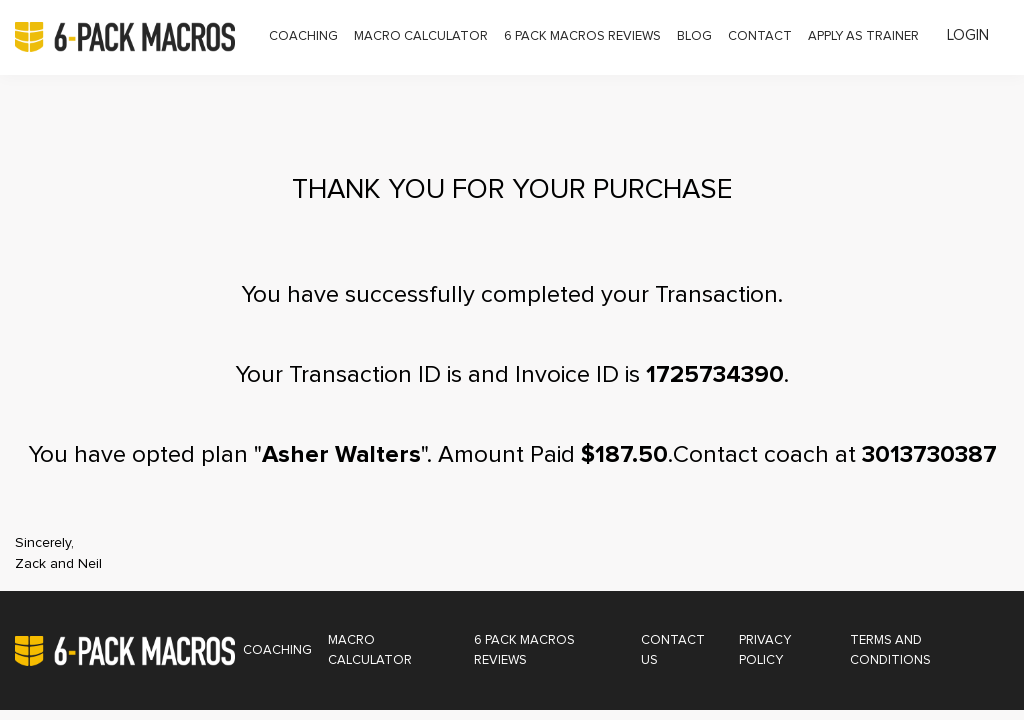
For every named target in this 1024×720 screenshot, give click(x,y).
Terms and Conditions (890, 650)
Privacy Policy (765, 650)
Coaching (303, 36)
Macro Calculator (421, 36)
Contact (760, 36)
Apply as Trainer (863, 36)
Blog (694, 36)
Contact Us (673, 650)
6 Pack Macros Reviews (582, 36)
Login (968, 35)
